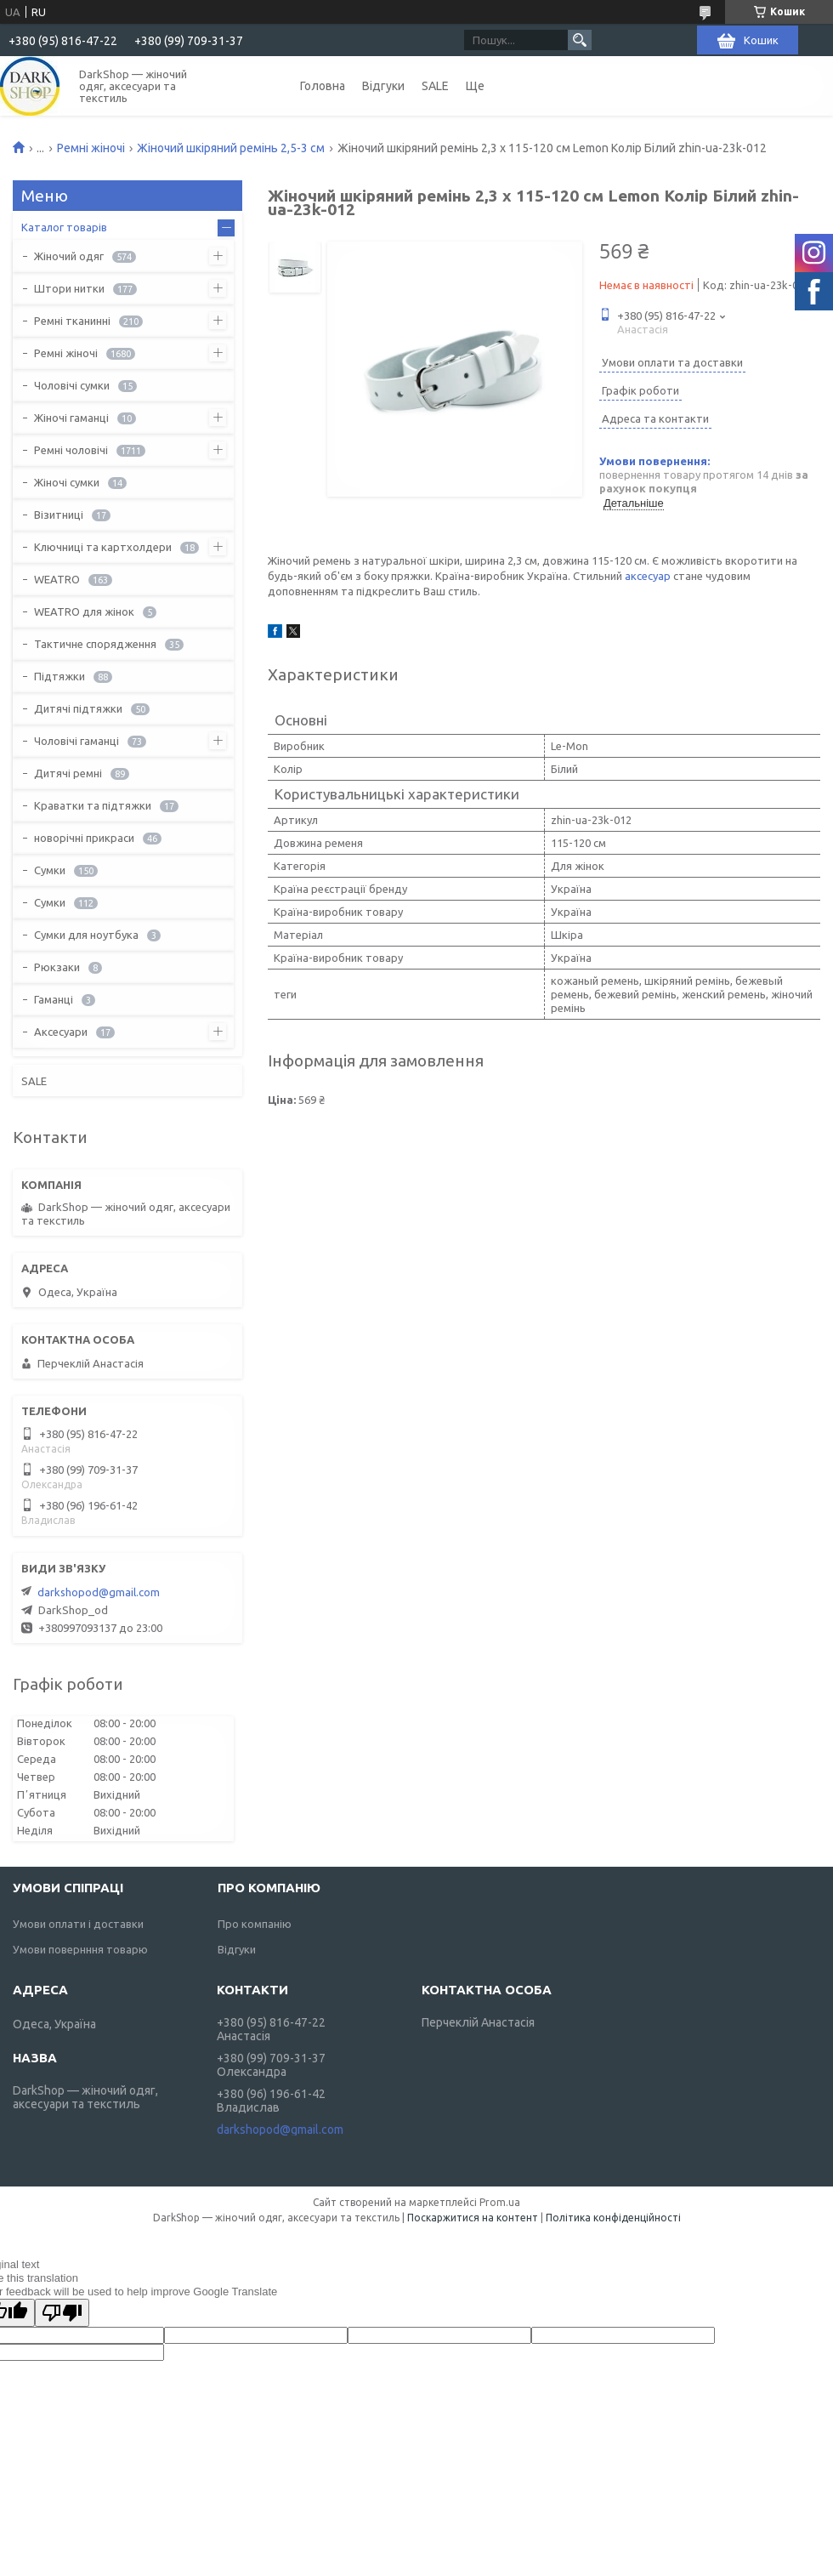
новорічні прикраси (84, 838)
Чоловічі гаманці (76, 741)
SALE (435, 86)
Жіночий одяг (69, 256)
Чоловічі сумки (72, 385)
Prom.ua (499, 2202)
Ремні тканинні (72, 321)
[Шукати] (580, 40)
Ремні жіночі (91, 148)
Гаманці (53, 999)
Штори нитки (69, 288)
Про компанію (255, 1924)
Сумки (49, 870)
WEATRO (57, 579)
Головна (322, 86)
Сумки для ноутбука (86, 935)
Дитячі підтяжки (78, 708)
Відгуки (383, 86)
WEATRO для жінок (84, 611)
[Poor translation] (62, 2313)
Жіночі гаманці (71, 418)
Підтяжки (59, 676)
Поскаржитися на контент (472, 2217)
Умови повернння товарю (80, 1949)
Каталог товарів (64, 227)
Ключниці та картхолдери (103, 547)
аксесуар (648, 576)
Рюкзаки (57, 967)
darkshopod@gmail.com (98, 1592)
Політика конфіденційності (613, 2217)
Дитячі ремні (68, 773)
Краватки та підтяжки (92, 805)
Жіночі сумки (66, 482)
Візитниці (58, 514)
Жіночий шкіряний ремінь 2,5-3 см (231, 148)
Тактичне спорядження (95, 644)
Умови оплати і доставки (78, 1924)
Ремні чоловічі (71, 450)
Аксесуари (61, 1032)
